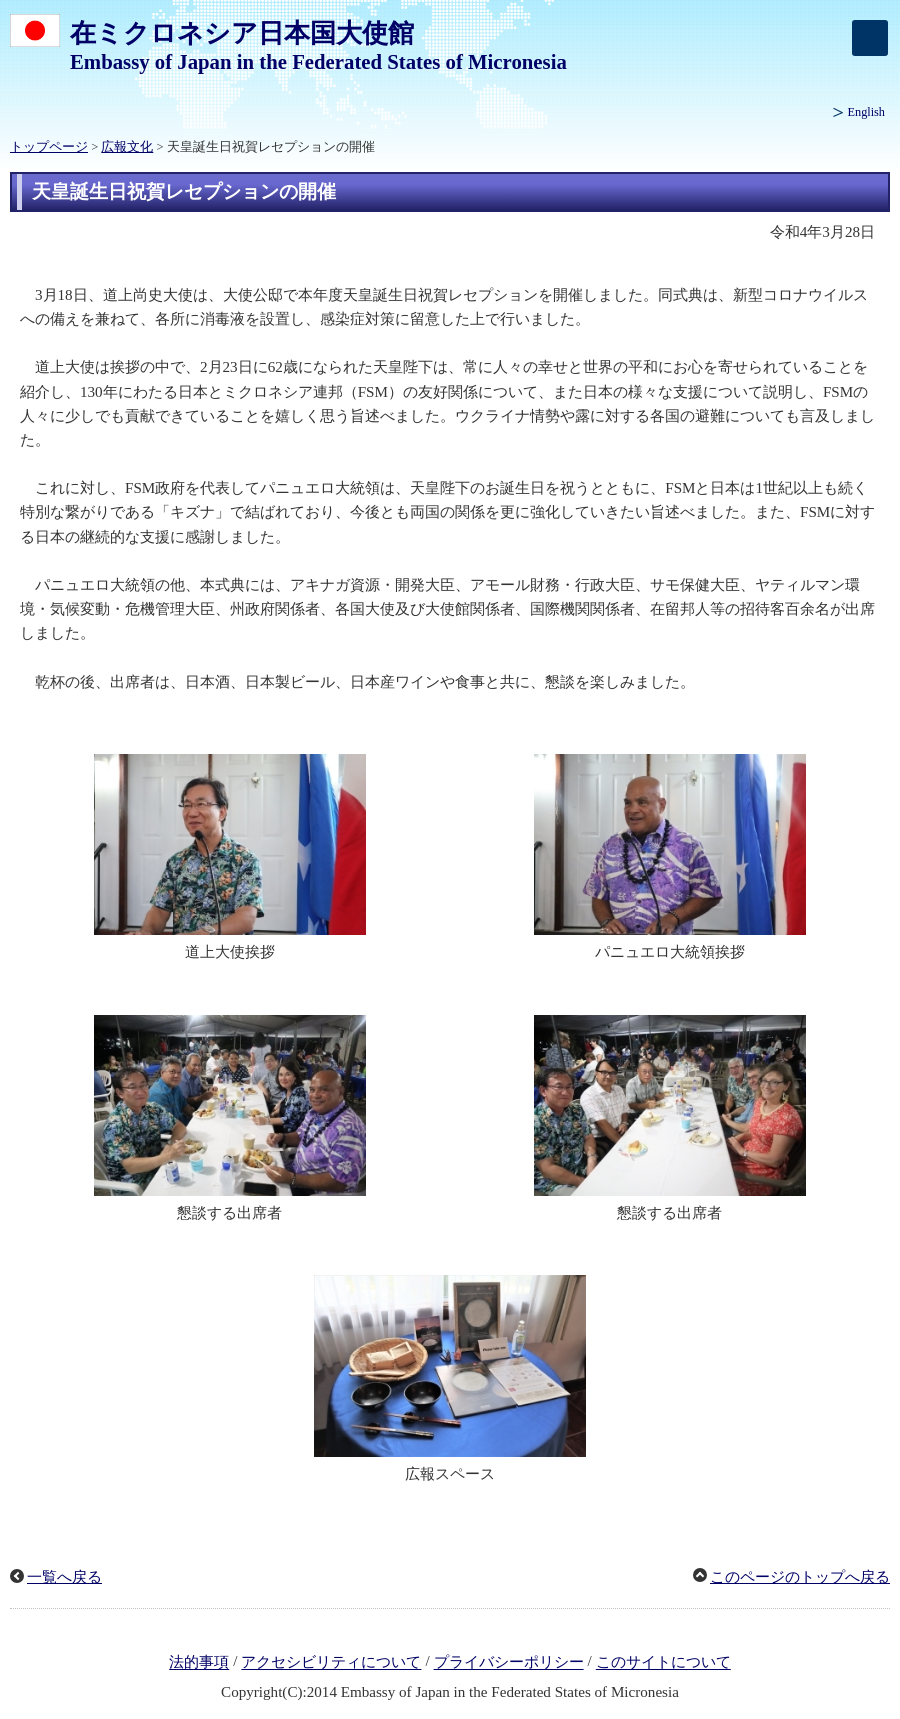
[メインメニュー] (870, 38)
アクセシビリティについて (331, 1663)
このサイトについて (663, 1663)
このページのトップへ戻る (800, 1577)
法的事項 (199, 1663)
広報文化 (127, 147)
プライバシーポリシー (509, 1663)
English (866, 112)
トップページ (49, 147)
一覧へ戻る (64, 1577)
